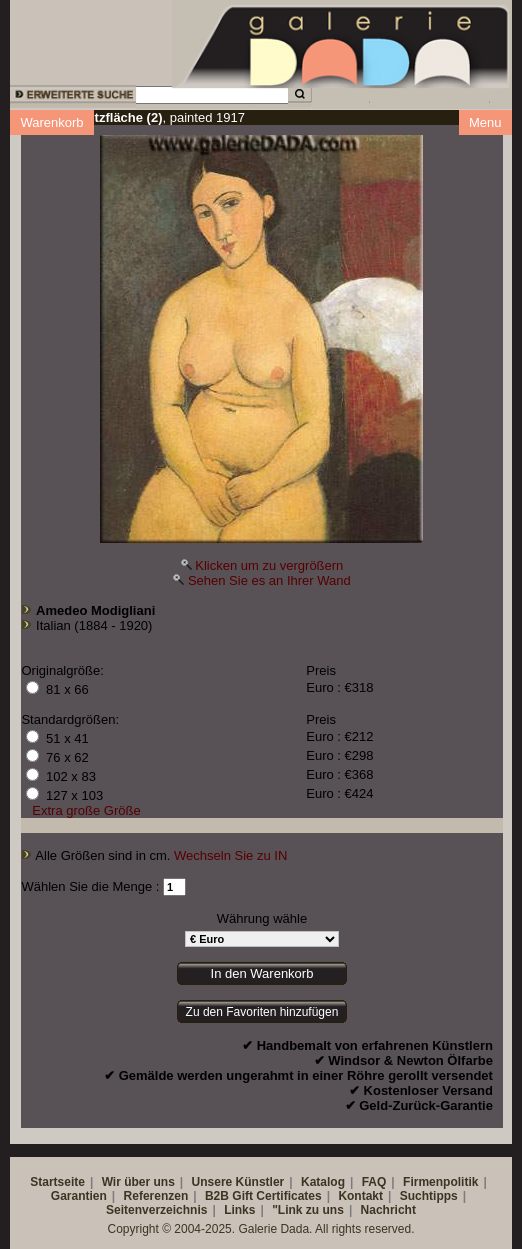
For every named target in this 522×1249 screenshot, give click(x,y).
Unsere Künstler (238, 1182)
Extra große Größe (86, 810)
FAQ (374, 1182)
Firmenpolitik (440, 1182)
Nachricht (388, 1210)
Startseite (57, 1182)
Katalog (323, 1182)
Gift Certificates (276, 1196)
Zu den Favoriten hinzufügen (262, 1012)
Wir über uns (138, 1182)
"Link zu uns (308, 1210)
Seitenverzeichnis (156, 1210)
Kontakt (360, 1196)
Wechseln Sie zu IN (230, 855)
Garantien (79, 1196)
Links (239, 1210)
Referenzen (156, 1196)
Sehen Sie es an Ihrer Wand (269, 580)
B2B (217, 1196)
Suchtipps (429, 1196)
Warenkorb (51, 122)
